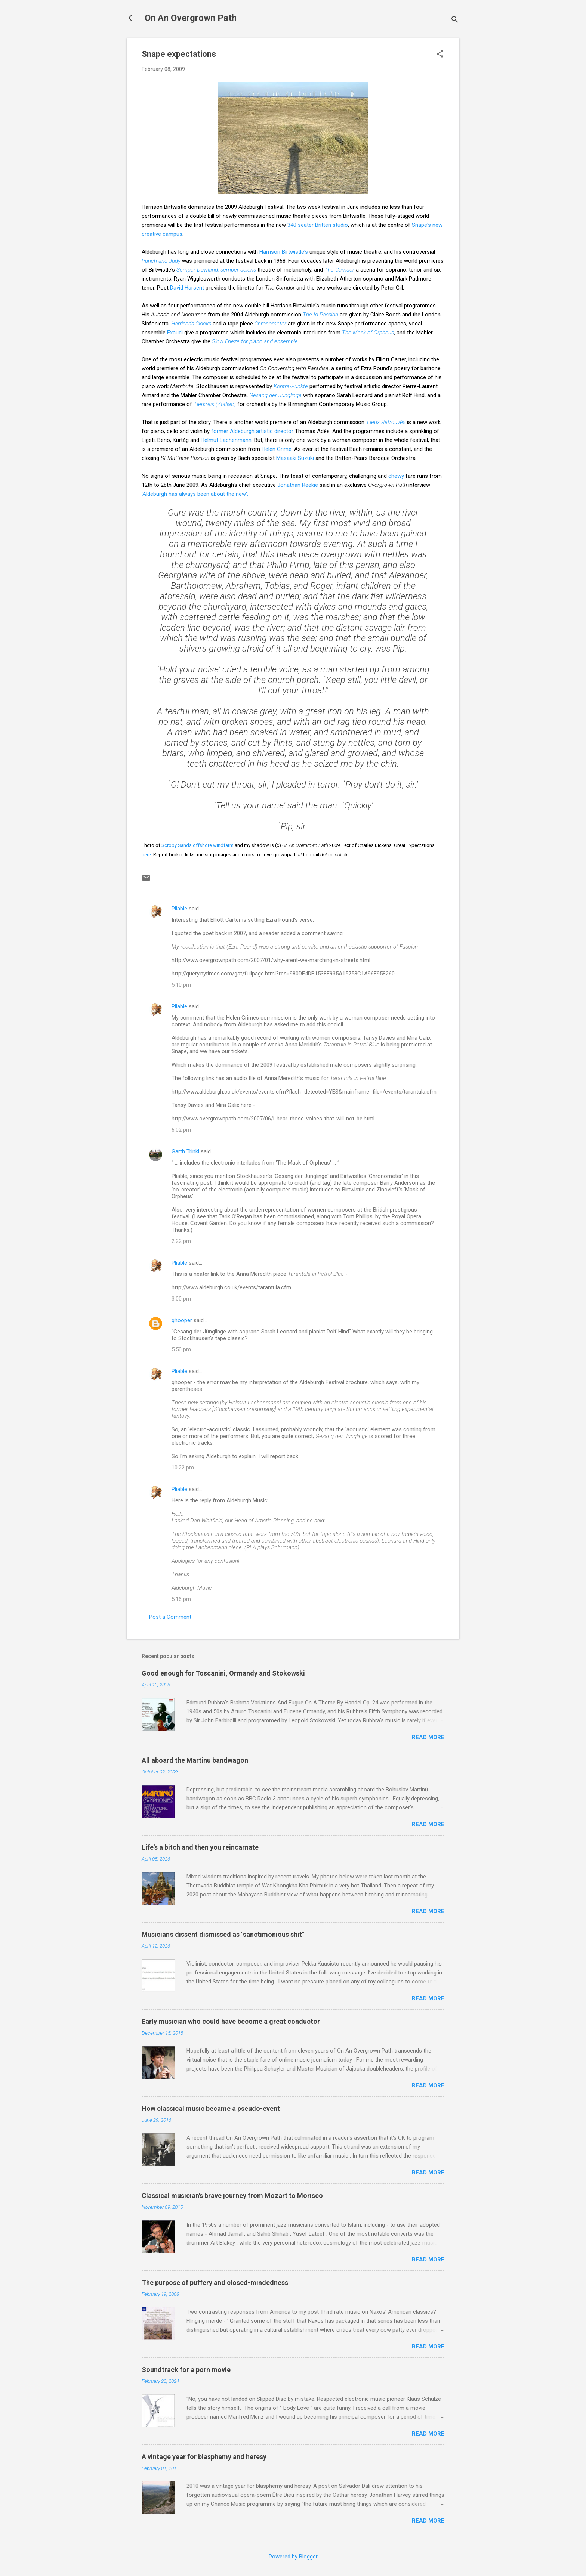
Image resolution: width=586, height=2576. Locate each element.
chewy (396, 476)
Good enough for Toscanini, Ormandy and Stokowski (223, 1673)
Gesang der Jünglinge (275, 395)
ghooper (182, 1320)
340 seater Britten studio (317, 225)
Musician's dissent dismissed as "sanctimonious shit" (223, 1934)
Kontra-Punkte (291, 386)
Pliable (179, 908)
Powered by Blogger (293, 2556)
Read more (428, 1737)
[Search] (454, 20)
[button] (439, 54)
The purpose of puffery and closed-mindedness (215, 2282)
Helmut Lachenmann (226, 440)
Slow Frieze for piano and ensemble (255, 341)
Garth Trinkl (185, 1151)
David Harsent (187, 287)
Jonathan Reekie (297, 485)
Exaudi (175, 332)
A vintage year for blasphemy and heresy (204, 2457)
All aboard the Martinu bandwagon (195, 1760)
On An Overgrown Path (191, 18)
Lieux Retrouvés (386, 422)
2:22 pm (181, 1241)
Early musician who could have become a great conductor (231, 2021)
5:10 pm (181, 984)
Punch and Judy (161, 260)
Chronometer (270, 323)
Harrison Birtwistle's (283, 251)
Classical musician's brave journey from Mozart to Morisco (232, 2195)
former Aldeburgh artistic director (252, 431)
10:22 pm (183, 1467)
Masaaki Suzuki (295, 458)
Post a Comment (170, 1617)
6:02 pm (181, 1129)
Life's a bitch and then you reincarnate (200, 1847)
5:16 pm (181, 1599)
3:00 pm (181, 1298)
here (146, 854)
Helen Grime (277, 449)
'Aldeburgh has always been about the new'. (195, 494)
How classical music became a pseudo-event (211, 2108)
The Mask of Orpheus (368, 332)
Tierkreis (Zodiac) (215, 404)
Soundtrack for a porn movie (186, 2370)
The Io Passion (320, 314)
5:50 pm (181, 1349)
